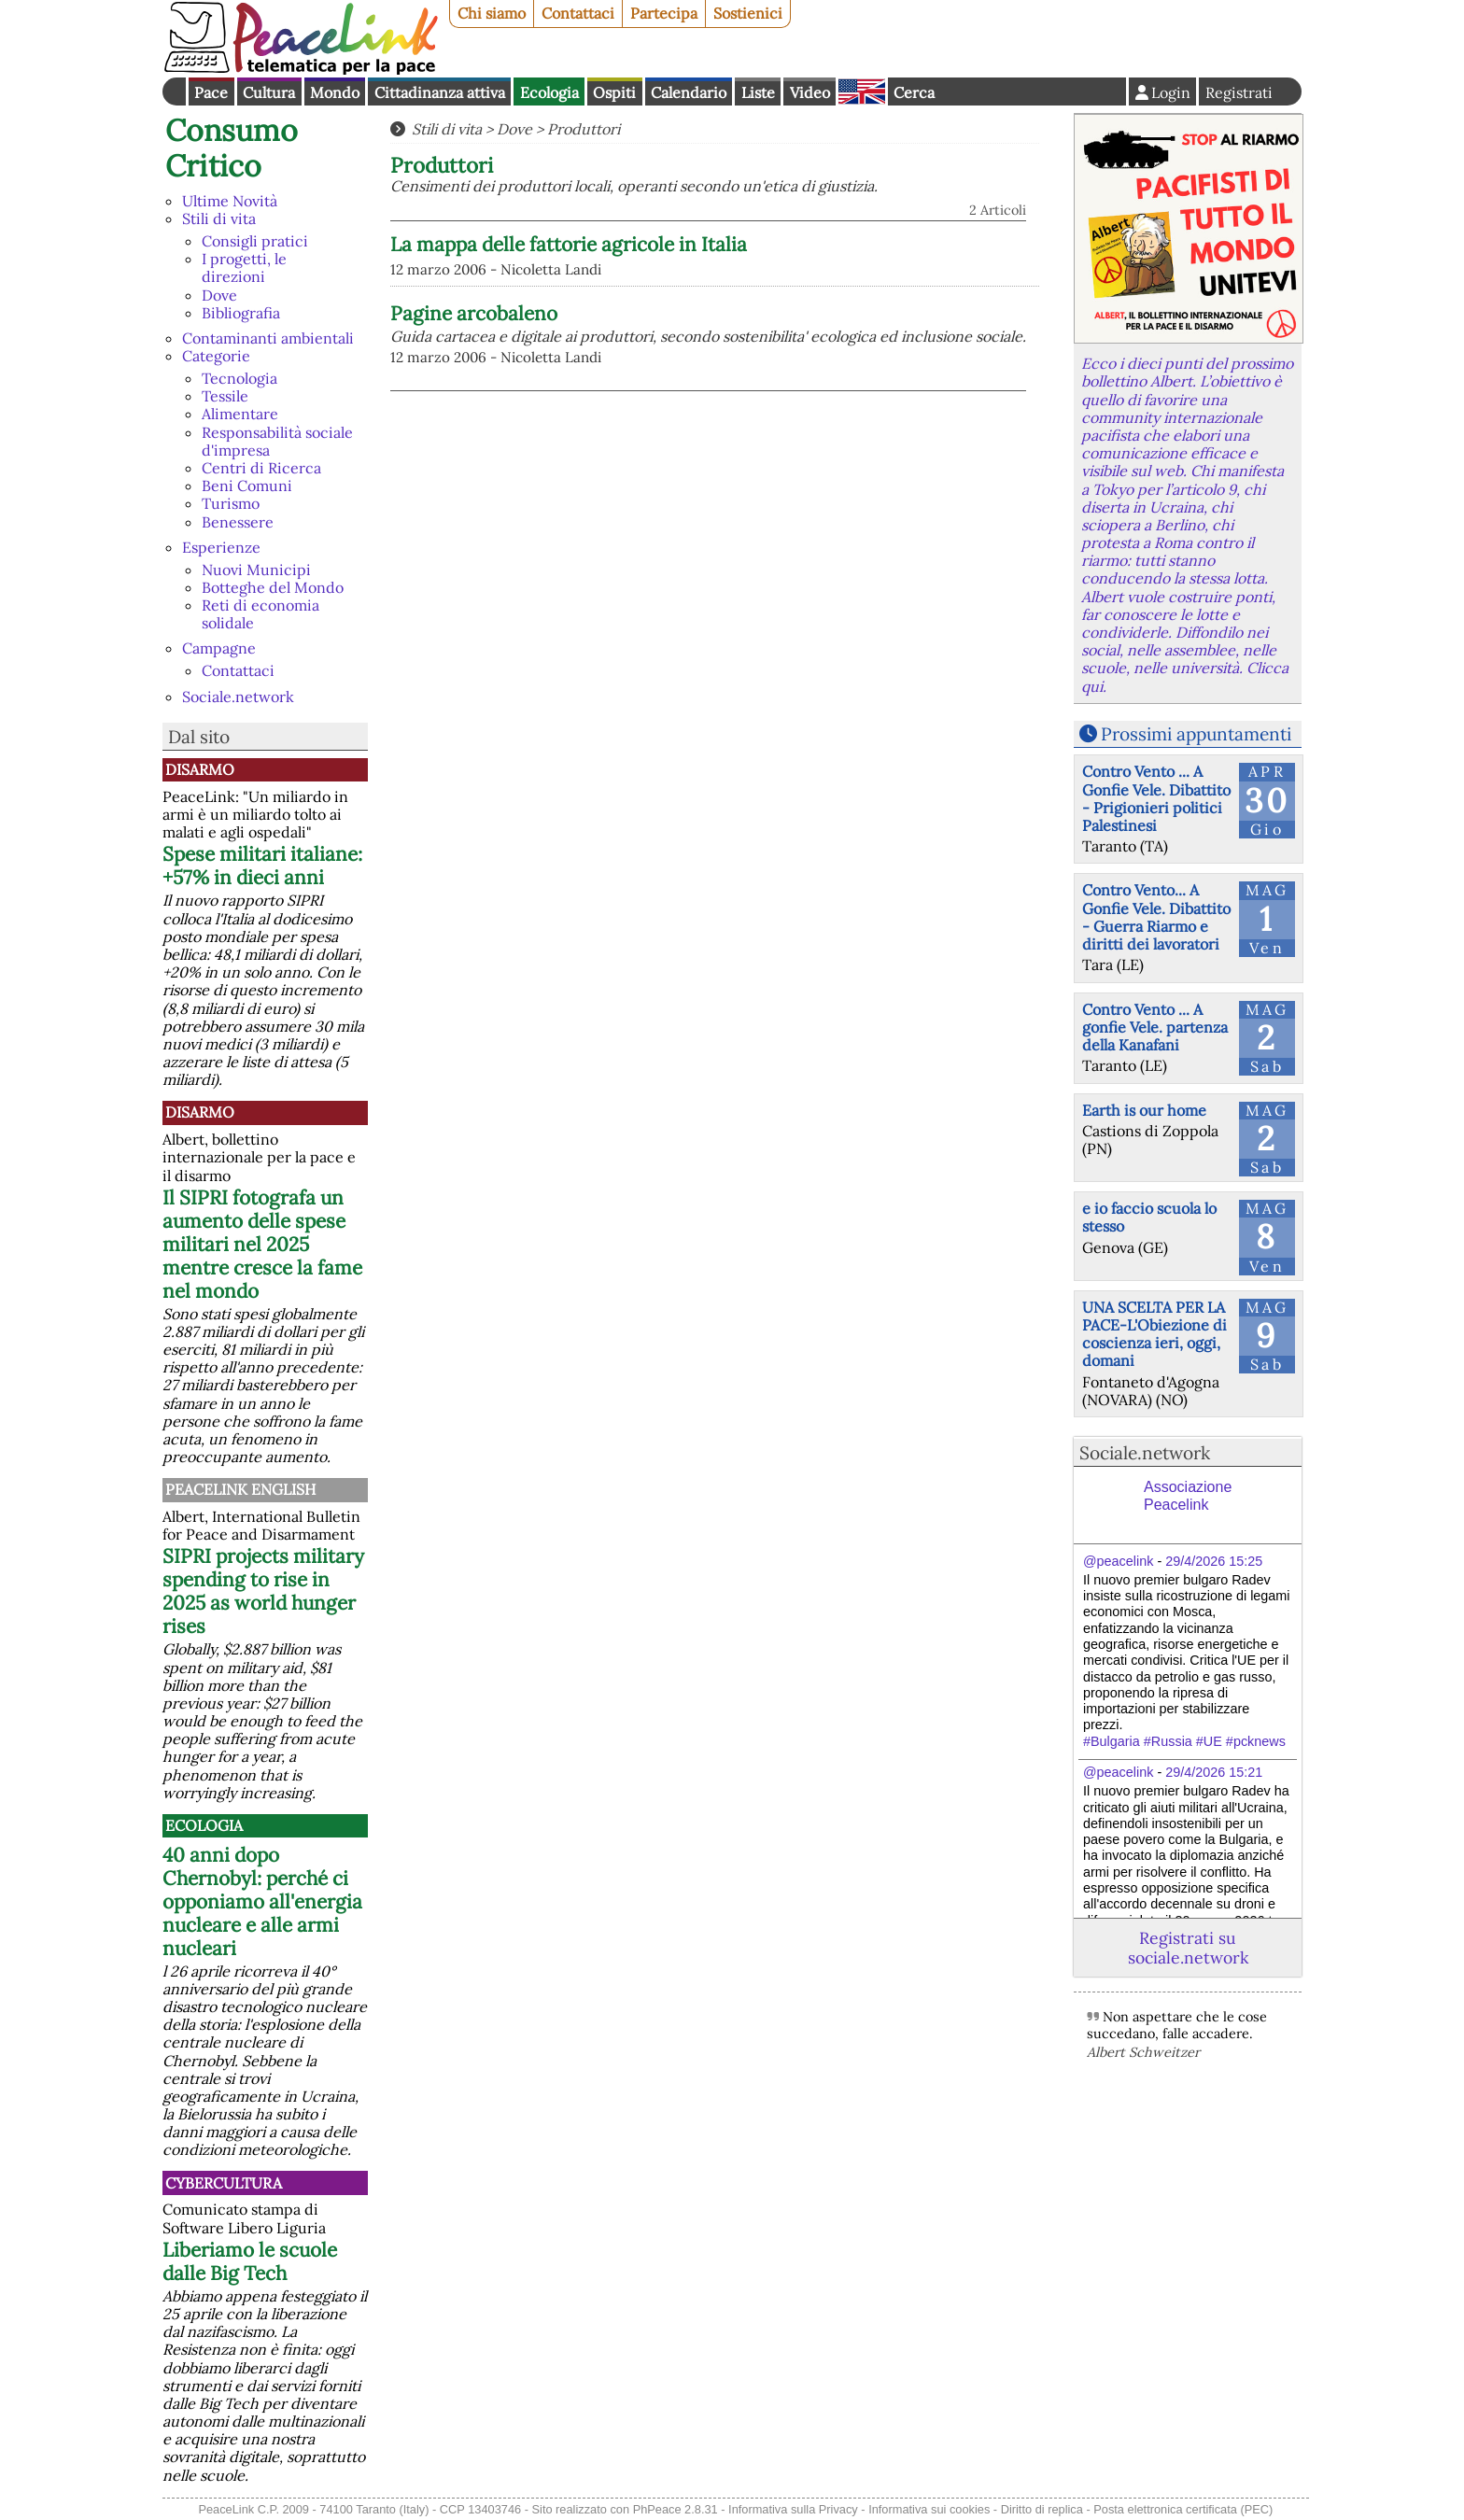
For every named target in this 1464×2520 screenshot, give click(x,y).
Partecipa (663, 13)
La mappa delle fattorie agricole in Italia (568, 244)
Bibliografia (241, 312)
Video (810, 92)
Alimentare (240, 413)
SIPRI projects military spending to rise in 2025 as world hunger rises (263, 1591)
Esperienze (221, 547)
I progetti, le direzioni (244, 267)
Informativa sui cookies (929, 2509)
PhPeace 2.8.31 (675, 2509)
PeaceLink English (240, 1489)
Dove (219, 295)
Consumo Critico (231, 148)
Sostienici (747, 13)
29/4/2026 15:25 (1213, 1561)
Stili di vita (219, 218)
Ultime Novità (229, 200)
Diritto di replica (1042, 2509)
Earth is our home (1144, 1110)
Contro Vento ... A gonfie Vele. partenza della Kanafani (1155, 1027)
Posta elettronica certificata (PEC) (1183, 2509)
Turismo (231, 503)
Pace (211, 92)
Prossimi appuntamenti (1196, 734)
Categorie (216, 355)
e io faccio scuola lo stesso (1149, 1217)
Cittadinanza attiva (439, 92)
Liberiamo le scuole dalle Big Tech (249, 2261)
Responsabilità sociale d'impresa (277, 441)
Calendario (688, 92)
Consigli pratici (255, 241)
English (861, 91)
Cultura (269, 92)
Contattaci (578, 13)
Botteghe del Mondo (273, 587)
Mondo (334, 92)
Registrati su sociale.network (1188, 1947)
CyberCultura (223, 2183)
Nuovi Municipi (256, 569)
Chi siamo (492, 13)
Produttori (583, 129)
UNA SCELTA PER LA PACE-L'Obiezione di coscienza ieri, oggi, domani (1154, 1334)
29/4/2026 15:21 (1213, 1772)
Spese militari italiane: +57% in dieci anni (262, 865)
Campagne (219, 648)
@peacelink (1118, 1561)
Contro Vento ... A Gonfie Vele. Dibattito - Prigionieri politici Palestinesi (1156, 798)
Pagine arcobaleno (473, 313)
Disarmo (199, 769)
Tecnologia (239, 378)
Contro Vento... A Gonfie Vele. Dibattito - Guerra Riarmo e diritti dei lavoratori (1156, 916)
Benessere (238, 522)
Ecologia (549, 92)
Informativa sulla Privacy (793, 2509)
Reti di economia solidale (260, 614)
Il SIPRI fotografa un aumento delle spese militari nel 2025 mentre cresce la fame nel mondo (262, 1244)
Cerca (914, 92)
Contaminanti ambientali (268, 338)
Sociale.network (238, 696)
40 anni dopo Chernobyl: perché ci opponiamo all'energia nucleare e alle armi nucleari (262, 1901)
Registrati (1239, 92)
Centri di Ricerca (261, 467)
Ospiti (614, 92)
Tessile (225, 396)
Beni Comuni (247, 485)
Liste (758, 92)
